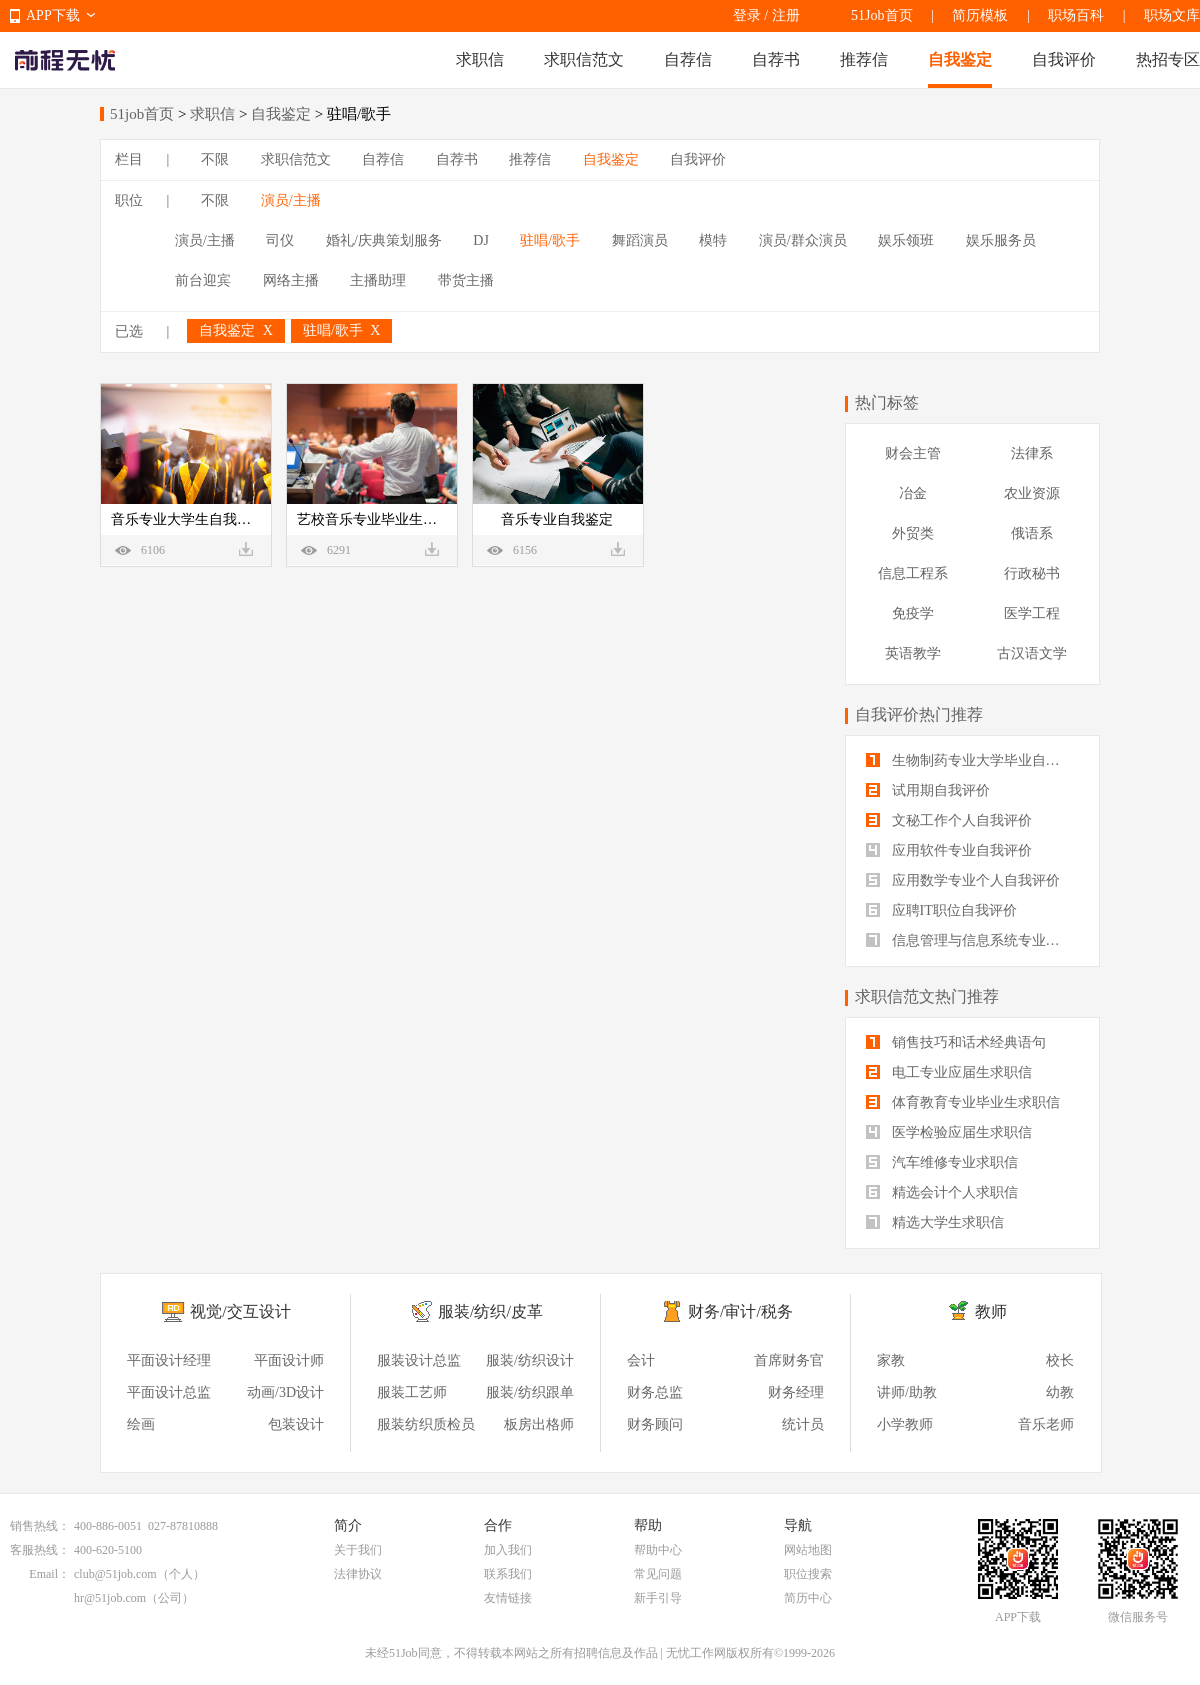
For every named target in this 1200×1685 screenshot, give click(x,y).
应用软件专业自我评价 (949, 850)
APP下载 (53, 15)
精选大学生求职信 (935, 1222)
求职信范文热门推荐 (927, 996)
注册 (786, 15)
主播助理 (378, 280)
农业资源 (1032, 493)
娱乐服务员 (1001, 240)
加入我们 (508, 1550)
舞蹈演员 (640, 240)
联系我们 (508, 1574)
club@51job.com (115, 1574)
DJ (481, 240)
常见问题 (658, 1574)
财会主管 (913, 453)
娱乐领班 (906, 240)
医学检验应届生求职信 (949, 1132)
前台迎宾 (203, 280)
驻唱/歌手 (550, 240)
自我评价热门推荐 (919, 714)
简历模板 (980, 15)
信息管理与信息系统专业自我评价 (972, 940)
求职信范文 (584, 59)
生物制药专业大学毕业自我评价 (972, 760)
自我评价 (1064, 59)
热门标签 (887, 402)
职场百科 (1076, 15)
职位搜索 (808, 1574)
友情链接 (508, 1598)
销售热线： (40, 1526)
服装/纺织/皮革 (490, 1311)
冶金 (913, 493)
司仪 (280, 240)
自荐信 (688, 59)
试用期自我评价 (928, 790)
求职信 (480, 59)
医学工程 (1032, 613)
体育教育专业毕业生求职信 (963, 1102)
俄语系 (1032, 533)
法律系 (1032, 453)
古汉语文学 (1032, 653)
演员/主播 (291, 200)
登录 (747, 15)
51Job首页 (881, 15)
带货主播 (466, 280)
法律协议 (358, 1574)
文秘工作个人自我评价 (949, 820)
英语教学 (913, 653)
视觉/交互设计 (240, 1311)
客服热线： (40, 1550)
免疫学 (913, 613)
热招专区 (1168, 59)
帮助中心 (658, 1550)
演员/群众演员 (803, 240)
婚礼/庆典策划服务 (384, 240)
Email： (49, 1574)
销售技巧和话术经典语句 (956, 1042)
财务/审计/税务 (740, 1311)
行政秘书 (1032, 573)
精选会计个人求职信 (942, 1192)
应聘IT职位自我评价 (941, 910)
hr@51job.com (110, 1598)
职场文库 (1172, 15)
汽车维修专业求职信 (942, 1162)
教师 (991, 1311)
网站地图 (808, 1550)
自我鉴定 (960, 59)
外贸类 (913, 533)
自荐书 (776, 59)
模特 (713, 240)
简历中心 (808, 1598)
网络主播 (291, 280)
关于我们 (358, 1550)
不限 (215, 159)
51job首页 (142, 114)
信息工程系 (913, 573)
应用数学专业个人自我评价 (963, 880)
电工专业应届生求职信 (949, 1072)
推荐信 (864, 59)
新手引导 (658, 1598)
